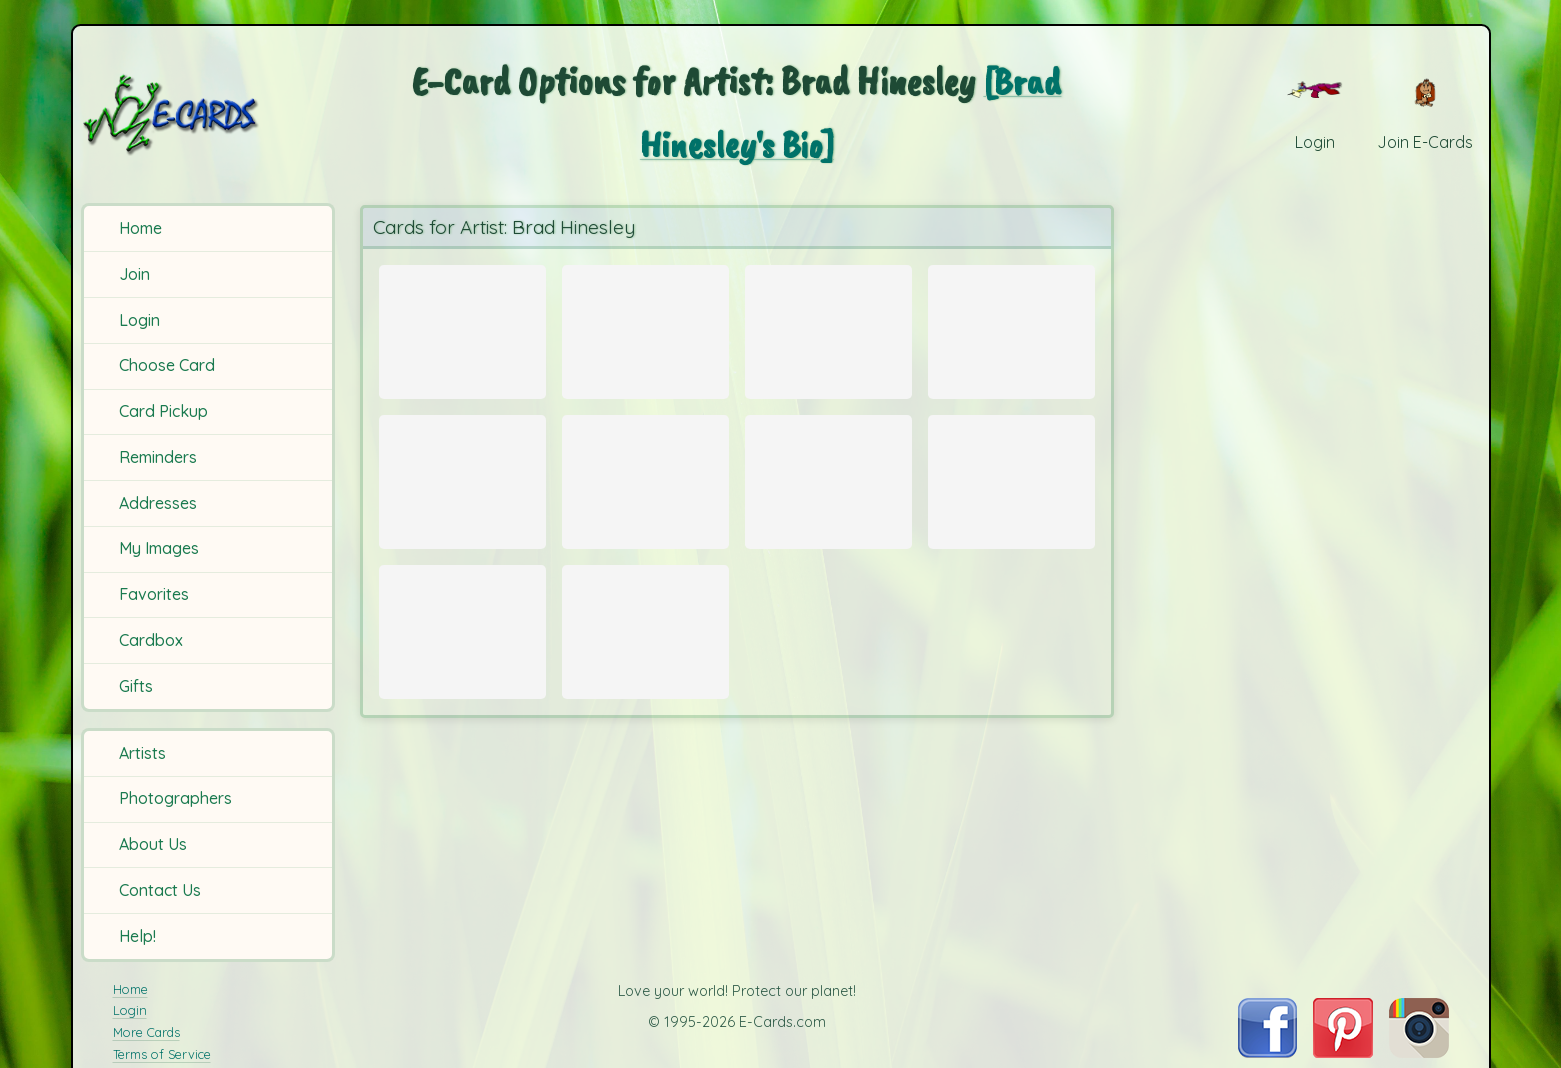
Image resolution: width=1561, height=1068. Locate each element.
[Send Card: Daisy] (828, 326)
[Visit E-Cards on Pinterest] (1343, 1052)
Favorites (154, 594)
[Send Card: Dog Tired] (645, 326)
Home (140, 228)
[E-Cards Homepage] (206, 114)
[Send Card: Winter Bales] (645, 491)
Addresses (158, 503)
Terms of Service (162, 1054)
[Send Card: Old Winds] (462, 326)
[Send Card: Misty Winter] (645, 656)
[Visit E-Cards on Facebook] (1267, 1052)
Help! (137, 936)
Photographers (175, 798)
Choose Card (167, 365)
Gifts (136, 686)
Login (139, 320)
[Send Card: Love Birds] (462, 491)
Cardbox (151, 640)
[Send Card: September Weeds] (462, 656)
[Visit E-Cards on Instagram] (1419, 1052)
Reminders (158, 457)
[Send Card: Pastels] (1011, 326)
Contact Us (160, 890)
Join (134, 274)
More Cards (146, 1032)
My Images (159, 548)
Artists (142, 753)
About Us (153, 844)
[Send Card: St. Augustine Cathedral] (828, 491)
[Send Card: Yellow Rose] (1011, 491)
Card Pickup (163, 411)
